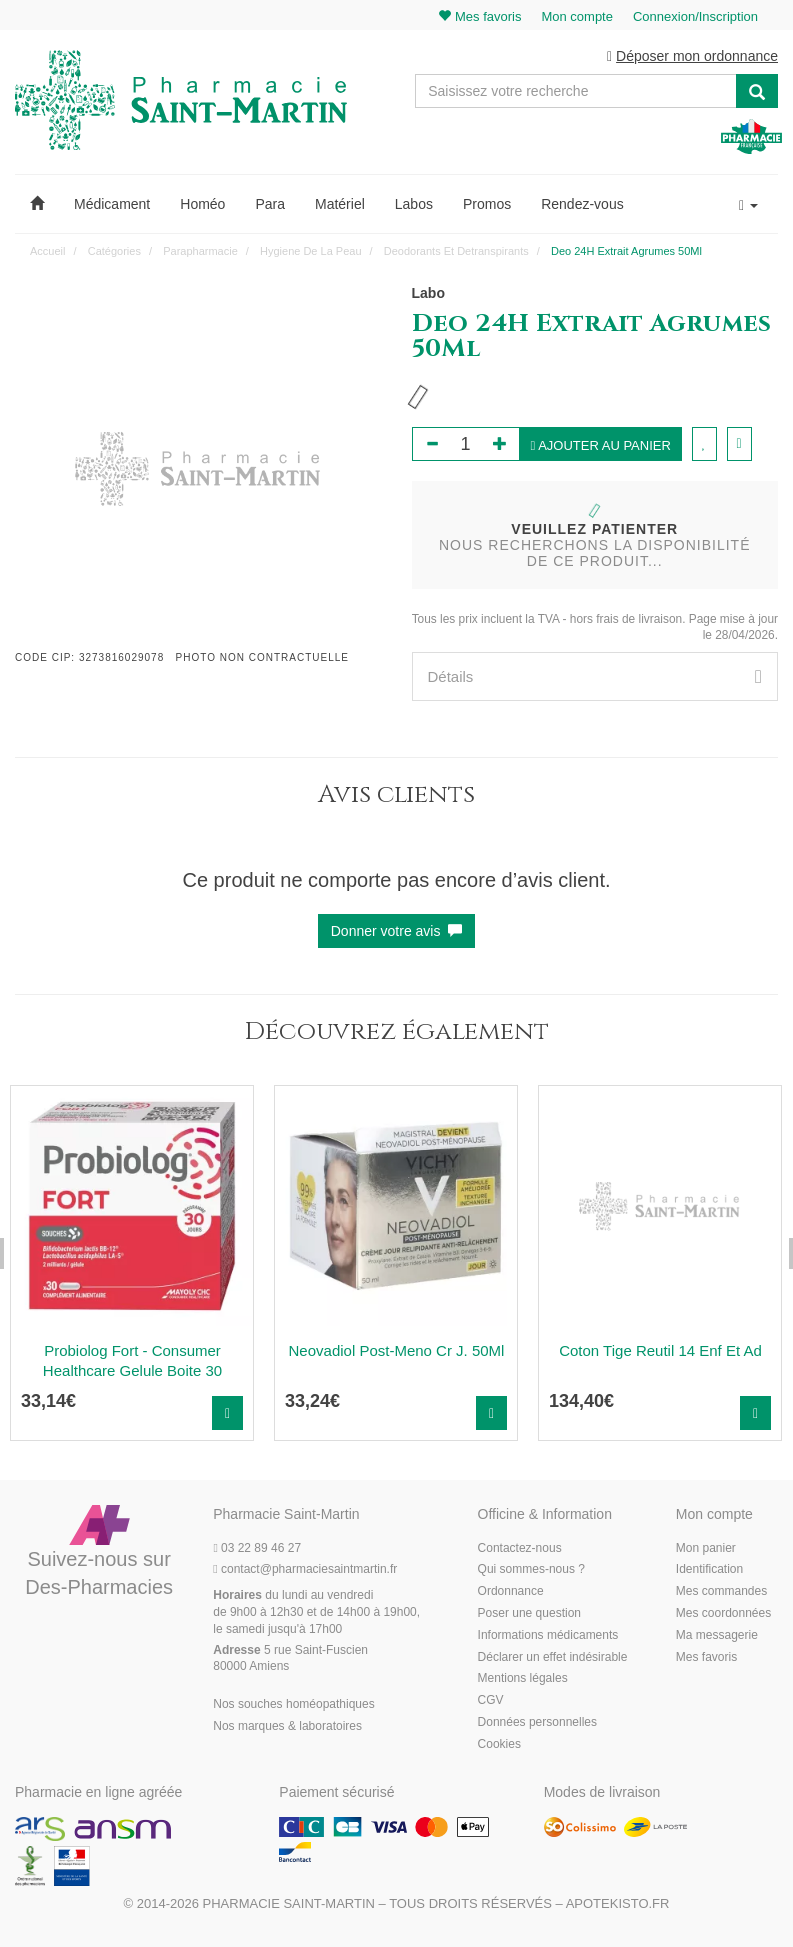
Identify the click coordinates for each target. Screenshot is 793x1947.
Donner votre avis (397, 931)
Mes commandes (721, 1591)
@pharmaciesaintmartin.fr (305, 1569)
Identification (709, 1569)
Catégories (114, 251)
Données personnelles (537, 1722)
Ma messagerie (717, 1635)
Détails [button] (595, 676)
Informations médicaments (548, 1635)
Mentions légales (523, 1678)
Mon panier (706, 1548)
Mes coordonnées (723, 1613)
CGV (491, 1700)
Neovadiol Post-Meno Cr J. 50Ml (397, 1350)
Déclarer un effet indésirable (553, 1657)
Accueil (47, 251)
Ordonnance (511, 1591)
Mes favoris (706, 1657)
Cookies (499, 1744)
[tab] (595, 676)
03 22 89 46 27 (257, 1548)
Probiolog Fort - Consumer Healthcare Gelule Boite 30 (132, 1360)
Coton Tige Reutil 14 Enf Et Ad (660, 1350)
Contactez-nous (520, 1548)
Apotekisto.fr (618, 1903)
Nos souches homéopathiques (293, 1704)
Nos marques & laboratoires (287, 1726)
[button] (37, 204)
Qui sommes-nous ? (531, 1569)
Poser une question (529, 1613)
